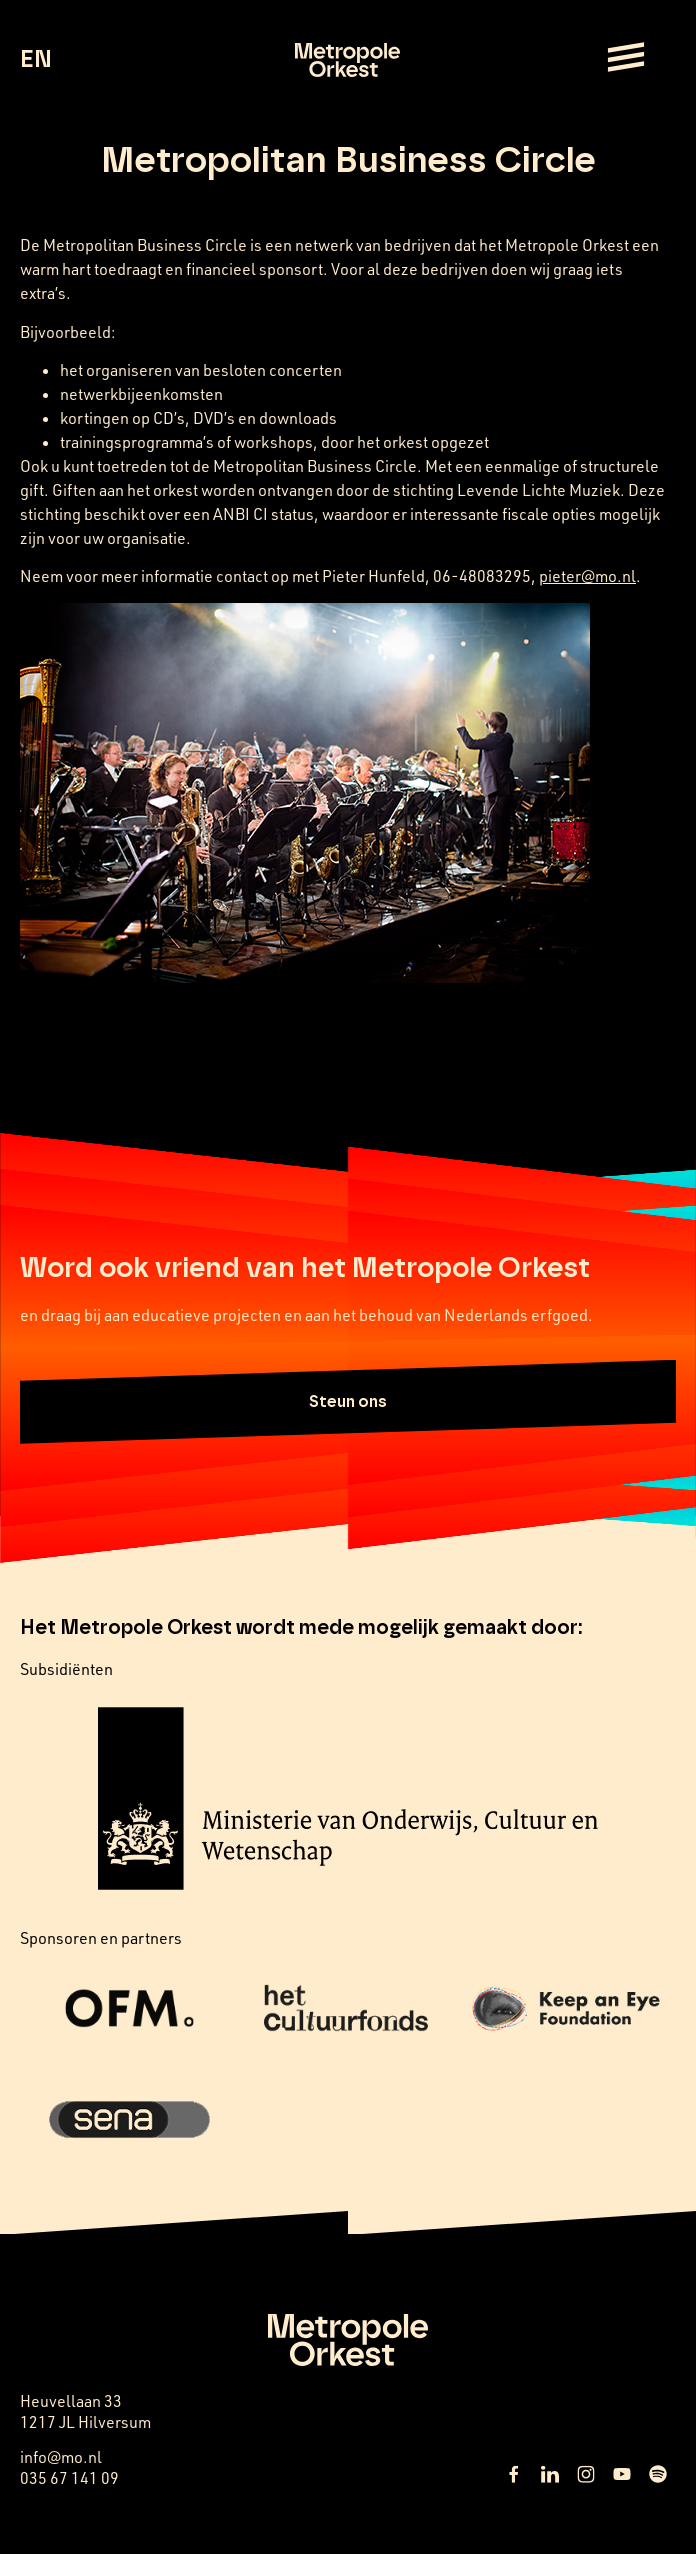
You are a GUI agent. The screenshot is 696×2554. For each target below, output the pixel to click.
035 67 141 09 (69, 2478)
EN (35, 60)
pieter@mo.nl (587, 576)
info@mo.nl (61, 2457)
